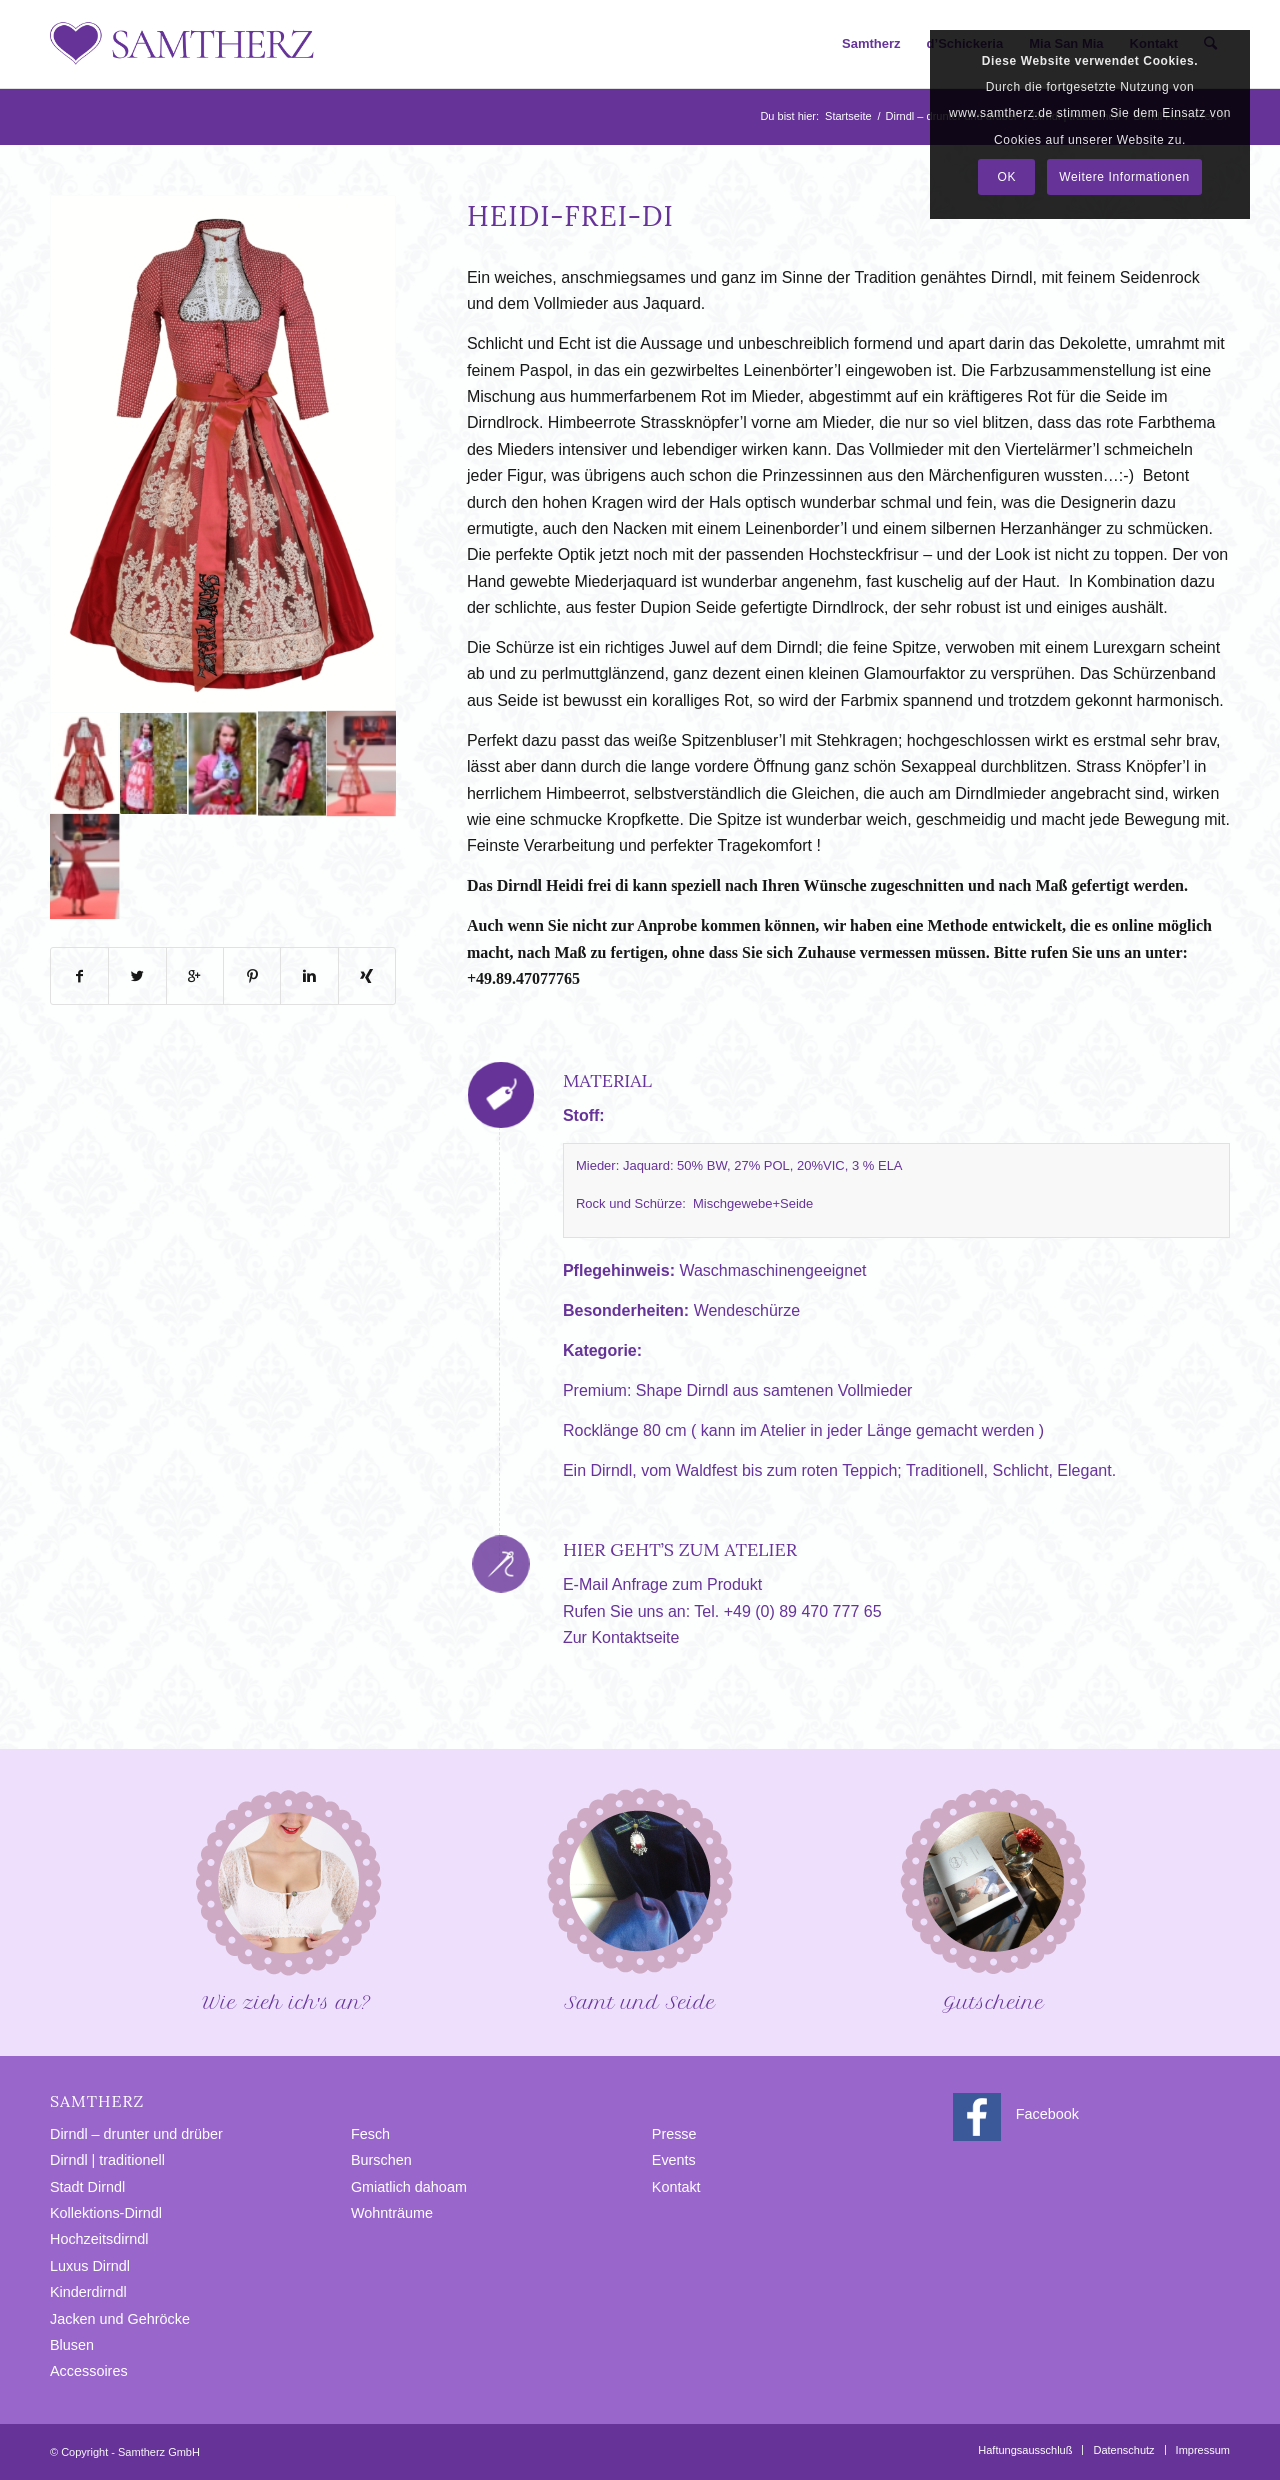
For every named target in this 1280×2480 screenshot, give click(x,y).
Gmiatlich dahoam (409, 2187)
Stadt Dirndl (87, 2187)
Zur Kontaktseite (621, 1637)
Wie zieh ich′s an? (287, 1898)
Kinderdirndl (88, 2292)
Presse (674, 2134)
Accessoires (89, 2371)
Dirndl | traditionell (107, 2160)
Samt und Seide (640, 1898)
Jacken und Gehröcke (120, 2319)
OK (1007, 177)
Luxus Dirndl (90, 2266)
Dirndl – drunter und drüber (136, 2134)
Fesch (370, 2134)
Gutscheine (993, 1898)
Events (674, 2160)
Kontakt (676, 2187)
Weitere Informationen (1124, 177)
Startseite (848, 116)
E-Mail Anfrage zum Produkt (662, 1584)
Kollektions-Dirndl (106, 2213)
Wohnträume (392, 2213)
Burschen (381, 2160)
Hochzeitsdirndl (99, 2239)
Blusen (72, 2345)
